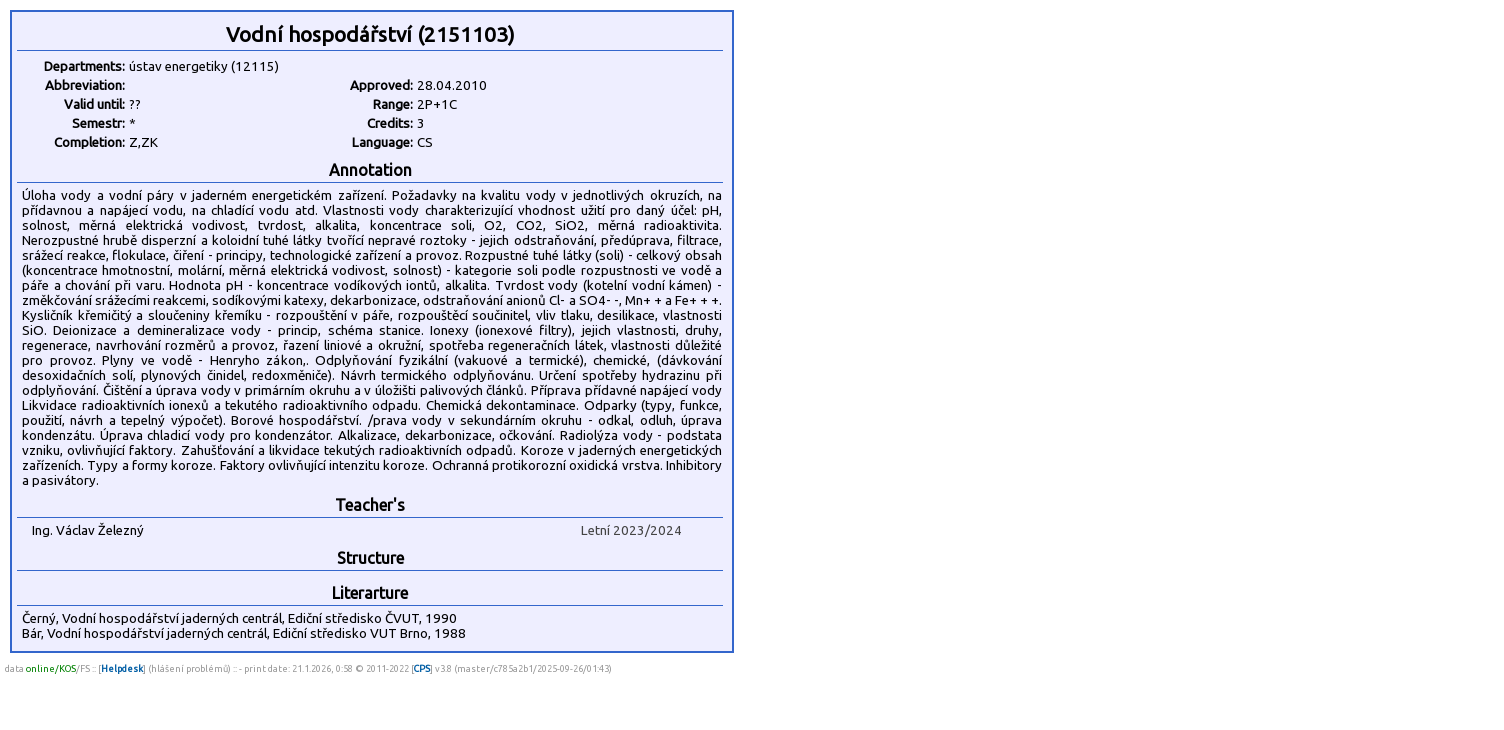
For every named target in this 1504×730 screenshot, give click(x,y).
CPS (422, 668)
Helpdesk (122, 668)
